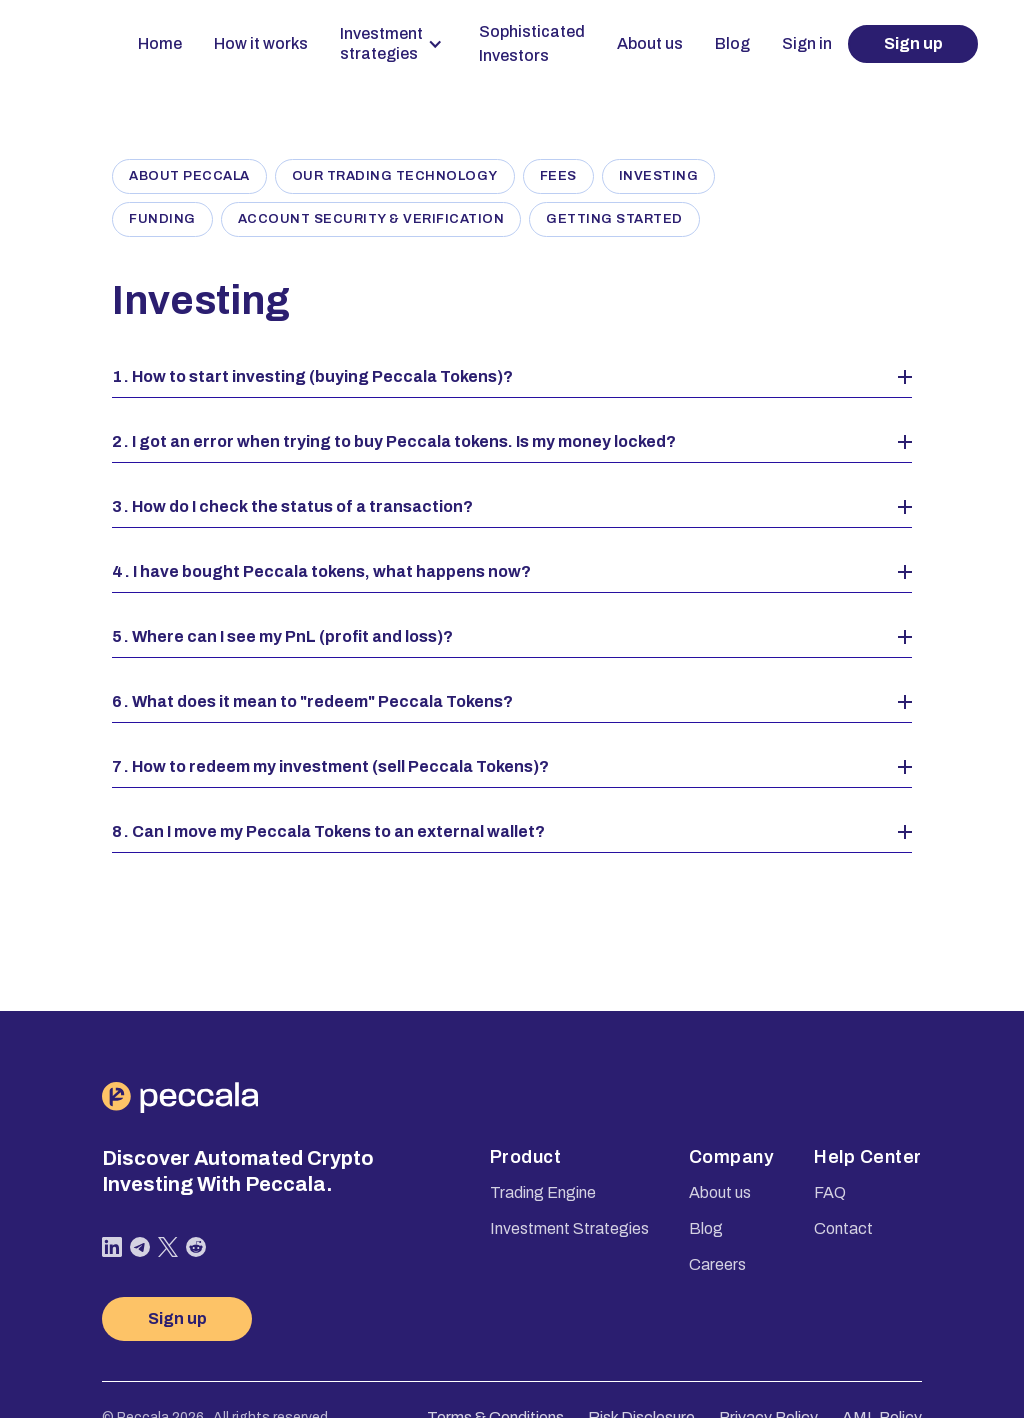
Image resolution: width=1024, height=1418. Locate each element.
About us (650, 43)
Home (160, 43)
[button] (393, 44)
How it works (261, 43)
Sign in (807, 43)
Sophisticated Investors (532, 43)
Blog (732, 43)
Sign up (913, 43)
